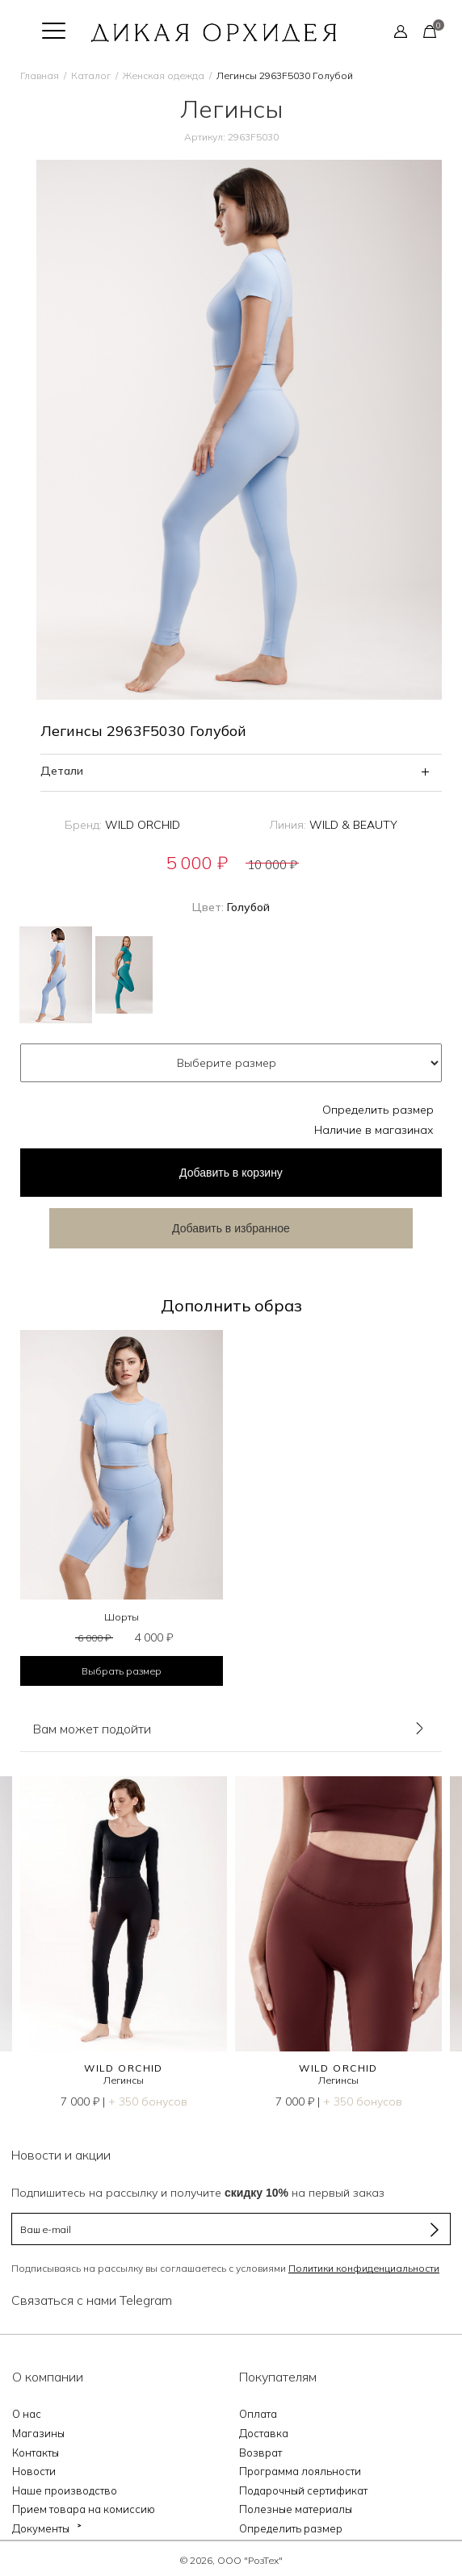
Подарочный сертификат (303, 2490)
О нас (26, 2413)
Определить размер (378, 1109)
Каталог (91, 75)
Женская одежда (163, 75)
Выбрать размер (122, 1671)
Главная (39, 75)
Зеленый (124, 975)
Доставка (263, 2433)
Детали (61, 770)
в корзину (231, 1172)
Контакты (35, 2452)
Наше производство (64, 2490)
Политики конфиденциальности (363, 2268)
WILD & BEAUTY (353, 825)
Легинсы (123, 2080)
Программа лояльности (300, 2471)
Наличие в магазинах (374, 1130)
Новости (34, 2471)
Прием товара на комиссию (83, 2509)
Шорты (121, 1617)
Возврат (260, 2452)
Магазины (38, 2433)
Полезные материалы (295, 2509)
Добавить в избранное (231, 1228)
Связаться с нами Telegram (91, 2300)
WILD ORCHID (142, 825)
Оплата (258, 2413)
